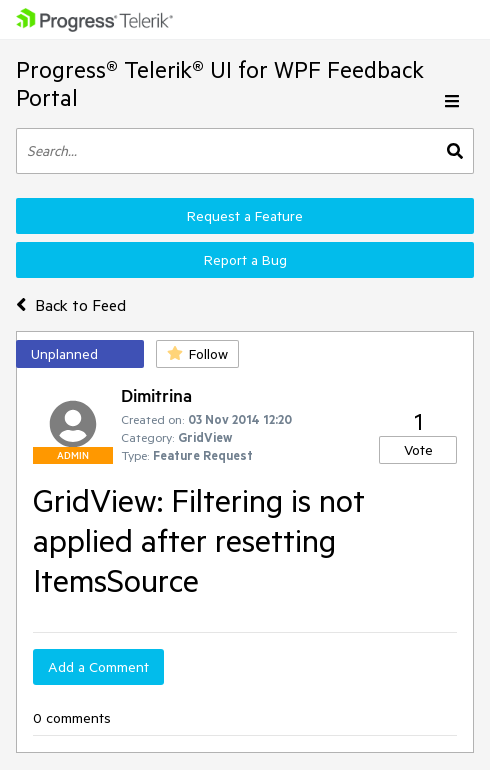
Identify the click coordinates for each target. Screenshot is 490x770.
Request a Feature (245, 216)
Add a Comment (98, 667)
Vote (418, 450)
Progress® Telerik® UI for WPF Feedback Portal (220, 83)
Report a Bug (245, 260)
